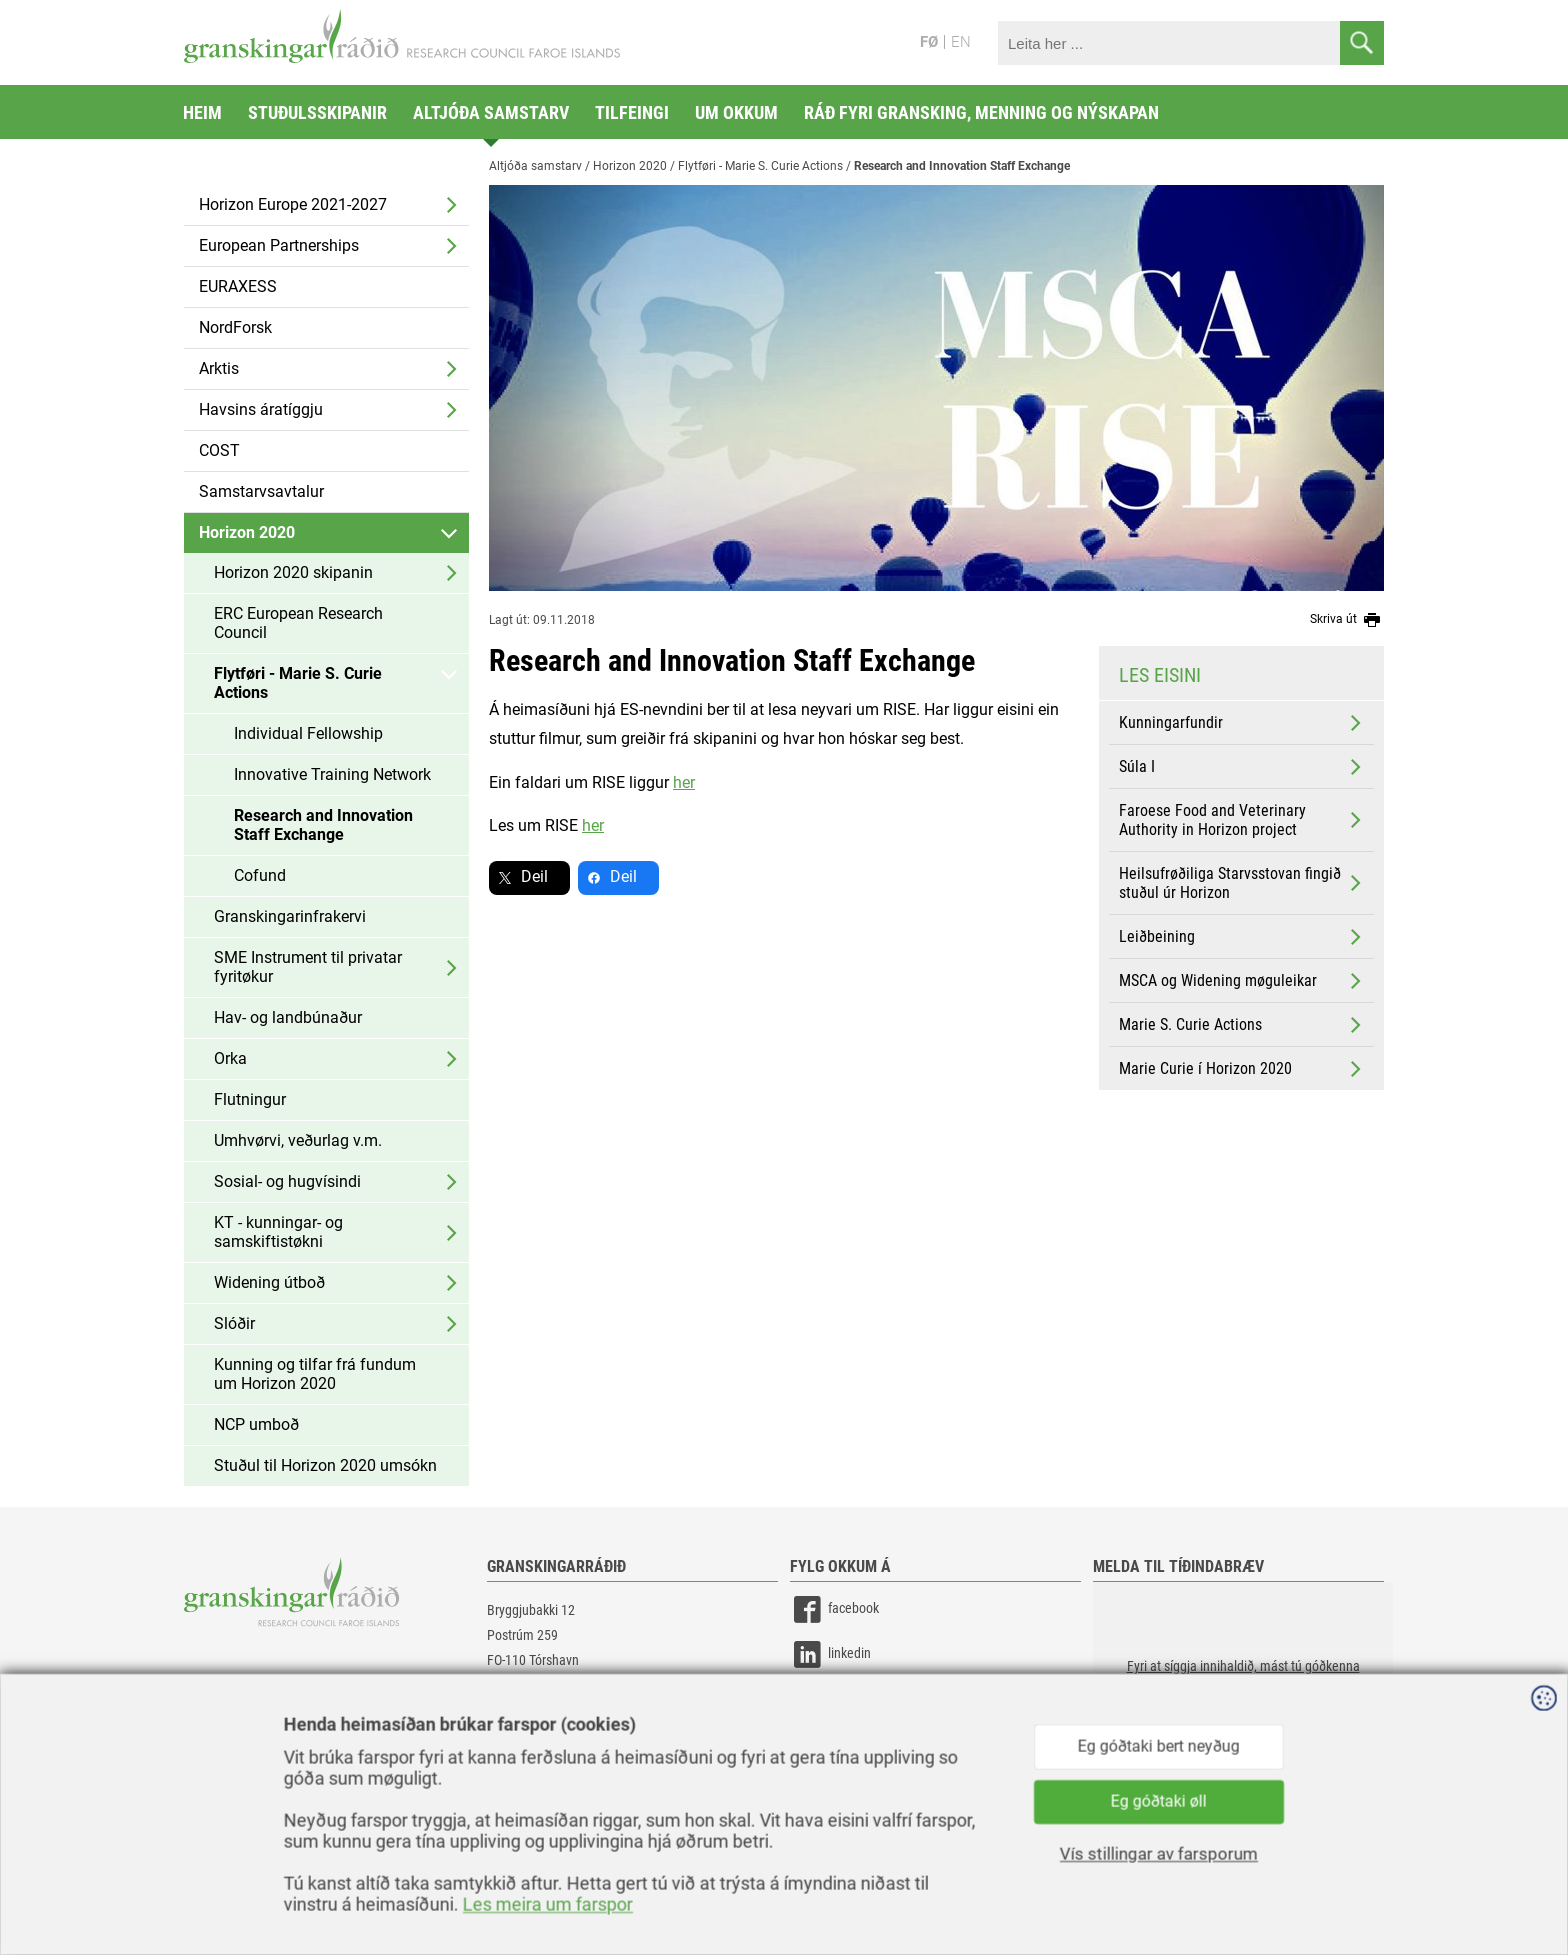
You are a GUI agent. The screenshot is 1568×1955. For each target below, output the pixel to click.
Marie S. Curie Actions (1242, 1025)
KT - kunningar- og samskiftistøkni (278, 1232)
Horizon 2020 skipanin (293, 572)
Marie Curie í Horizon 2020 (1242, 1069)
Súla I (1242, 767)
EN (961, 42)
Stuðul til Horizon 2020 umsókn (325, 1465)
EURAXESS (238, 286)
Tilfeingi (632, 112)
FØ (929, 42)
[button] (1243, 1682)
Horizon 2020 (247, 532)
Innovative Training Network (332, 774)
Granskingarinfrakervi (290, 916)
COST (219, 450)
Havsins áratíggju (261, 409)
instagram (837, 1699)
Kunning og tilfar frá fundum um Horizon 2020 (315, 1374)
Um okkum (736, 112)
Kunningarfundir (1242, 723)
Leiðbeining (1242, 937)
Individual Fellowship (308, 733)
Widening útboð (269, 1282)
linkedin (830, 1654)
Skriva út (1347, 620)
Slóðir (234, 1323)
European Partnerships (279, 245)
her (684, 782)
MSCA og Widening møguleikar (1242, 981)
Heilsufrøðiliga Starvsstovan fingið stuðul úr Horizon (1242, 883)
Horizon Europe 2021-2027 (293, 204)
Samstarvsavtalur (261, 491)
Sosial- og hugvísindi (287, 1181)
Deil (534, 876)
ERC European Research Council (298, 623)
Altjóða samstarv (491, 112)
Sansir (1369, 1897)
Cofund (260, 875)
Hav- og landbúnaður (288, 1017)
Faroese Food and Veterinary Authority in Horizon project (1242, 820)
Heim (202, 112)
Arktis (219, 368)
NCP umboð (256, 1424)
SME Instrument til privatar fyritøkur (308, 967)
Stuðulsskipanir (317, 112)
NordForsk (235, 327)
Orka (230, 1058)
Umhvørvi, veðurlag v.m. (298, 1140)
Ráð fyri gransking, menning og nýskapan (981, 112)
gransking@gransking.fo (554, 1719)
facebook (834, 1609)
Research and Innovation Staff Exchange (323, 825)
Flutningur (250, 1099)
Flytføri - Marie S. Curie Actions (298, 683)
